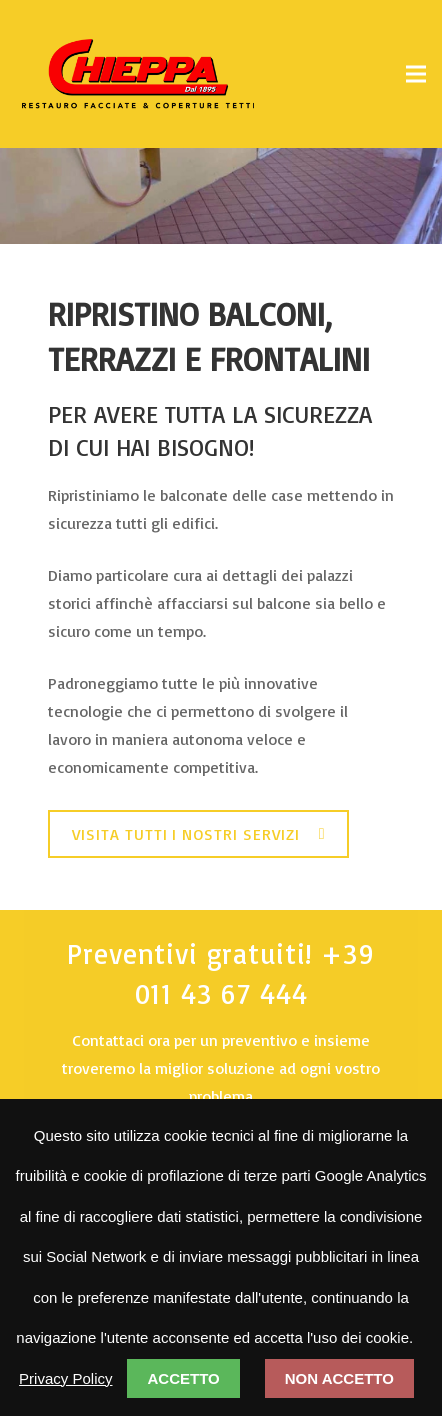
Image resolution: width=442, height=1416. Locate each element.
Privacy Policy (65, 1378)
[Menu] (416, 74)
